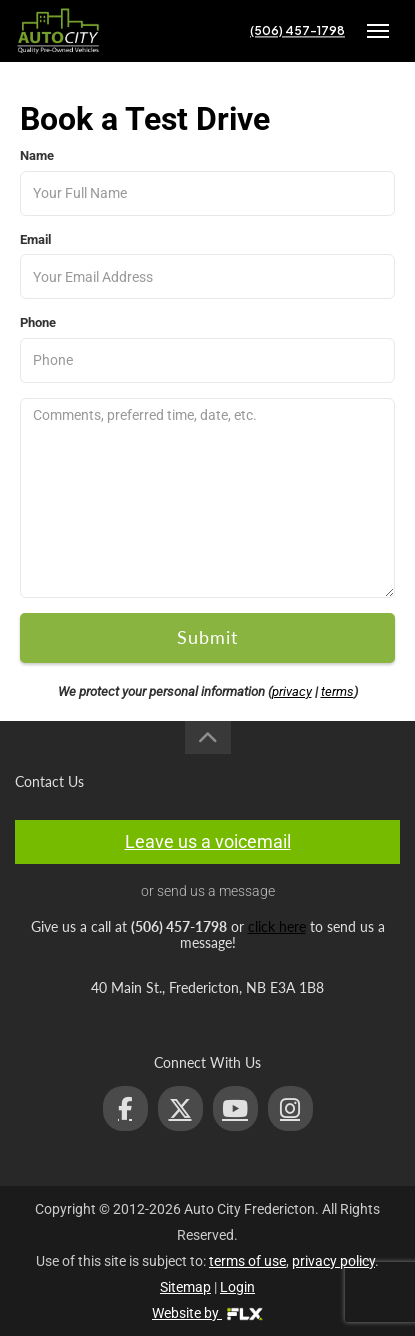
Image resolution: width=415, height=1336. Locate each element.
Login (237, 1287)
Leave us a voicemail (208, 841)
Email (35, 239)
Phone (38, 322)
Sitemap (185, 1287)
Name (37, 155)
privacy (292, 691)
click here (277, 926)
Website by (207, 1313)
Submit (207, 637)
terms (337, 691)
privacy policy (333, 1261)
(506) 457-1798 (297, 30)
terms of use (247, 1261)
